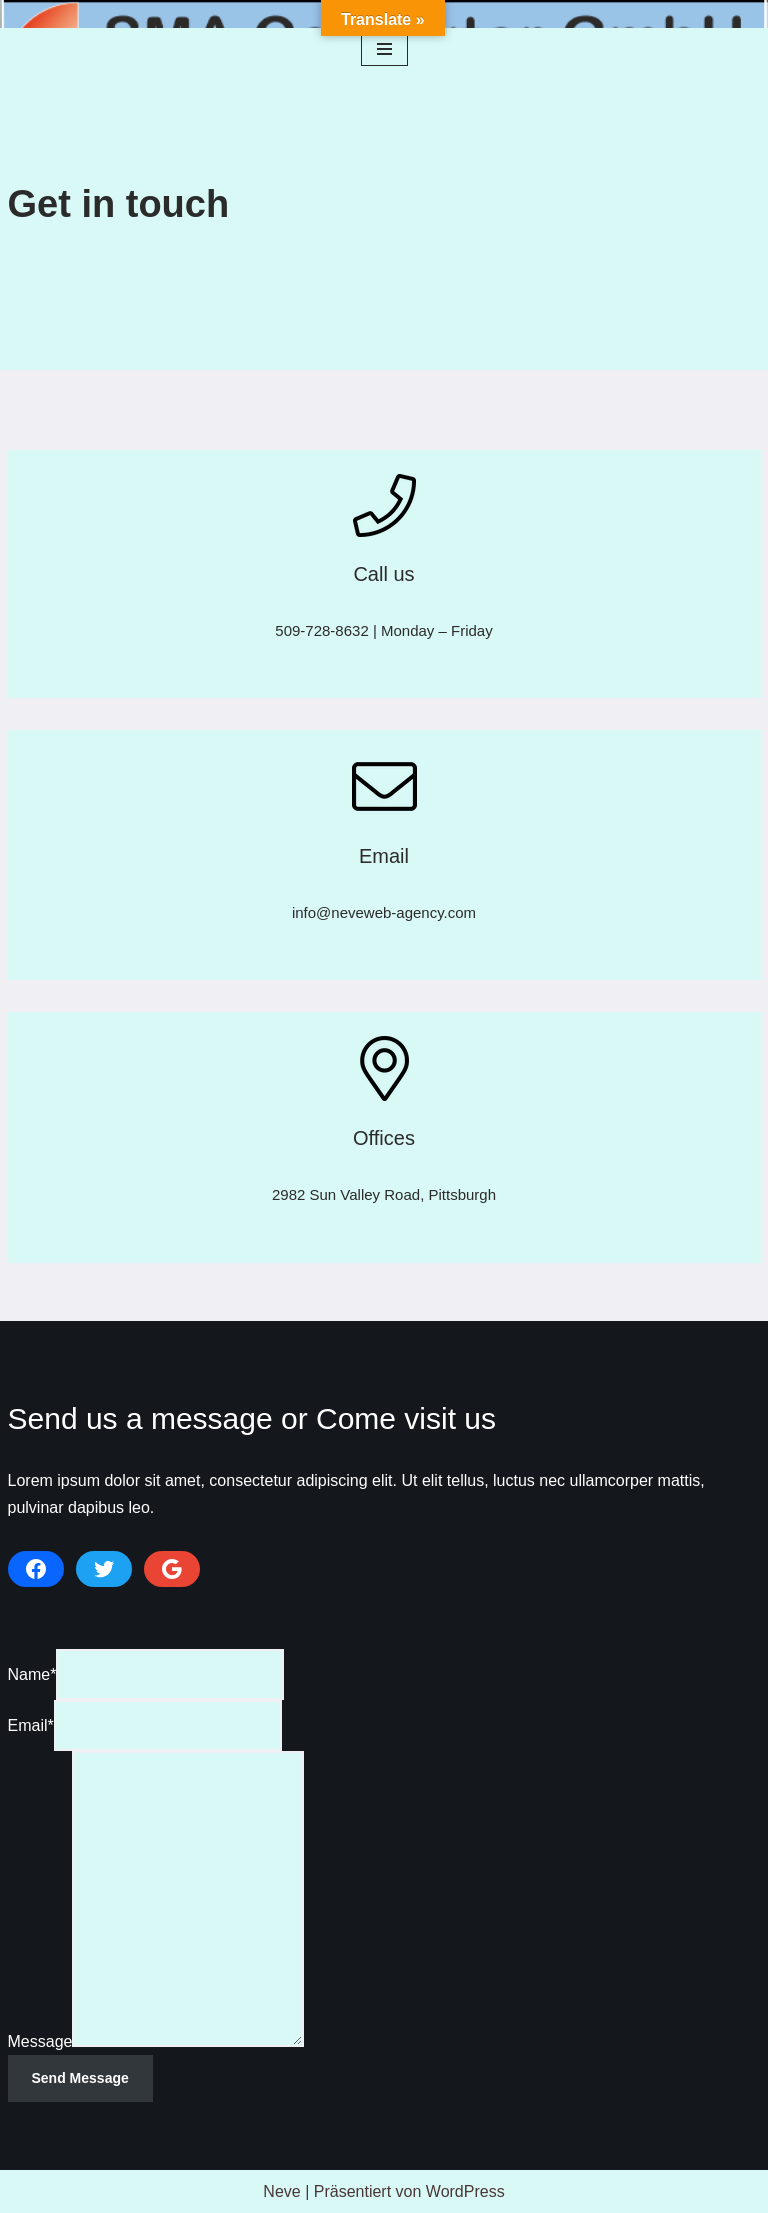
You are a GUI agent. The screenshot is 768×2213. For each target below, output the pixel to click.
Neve (281, 2191)
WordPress (465, 2191)
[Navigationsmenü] (384, 49)
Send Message (80, 2078)
